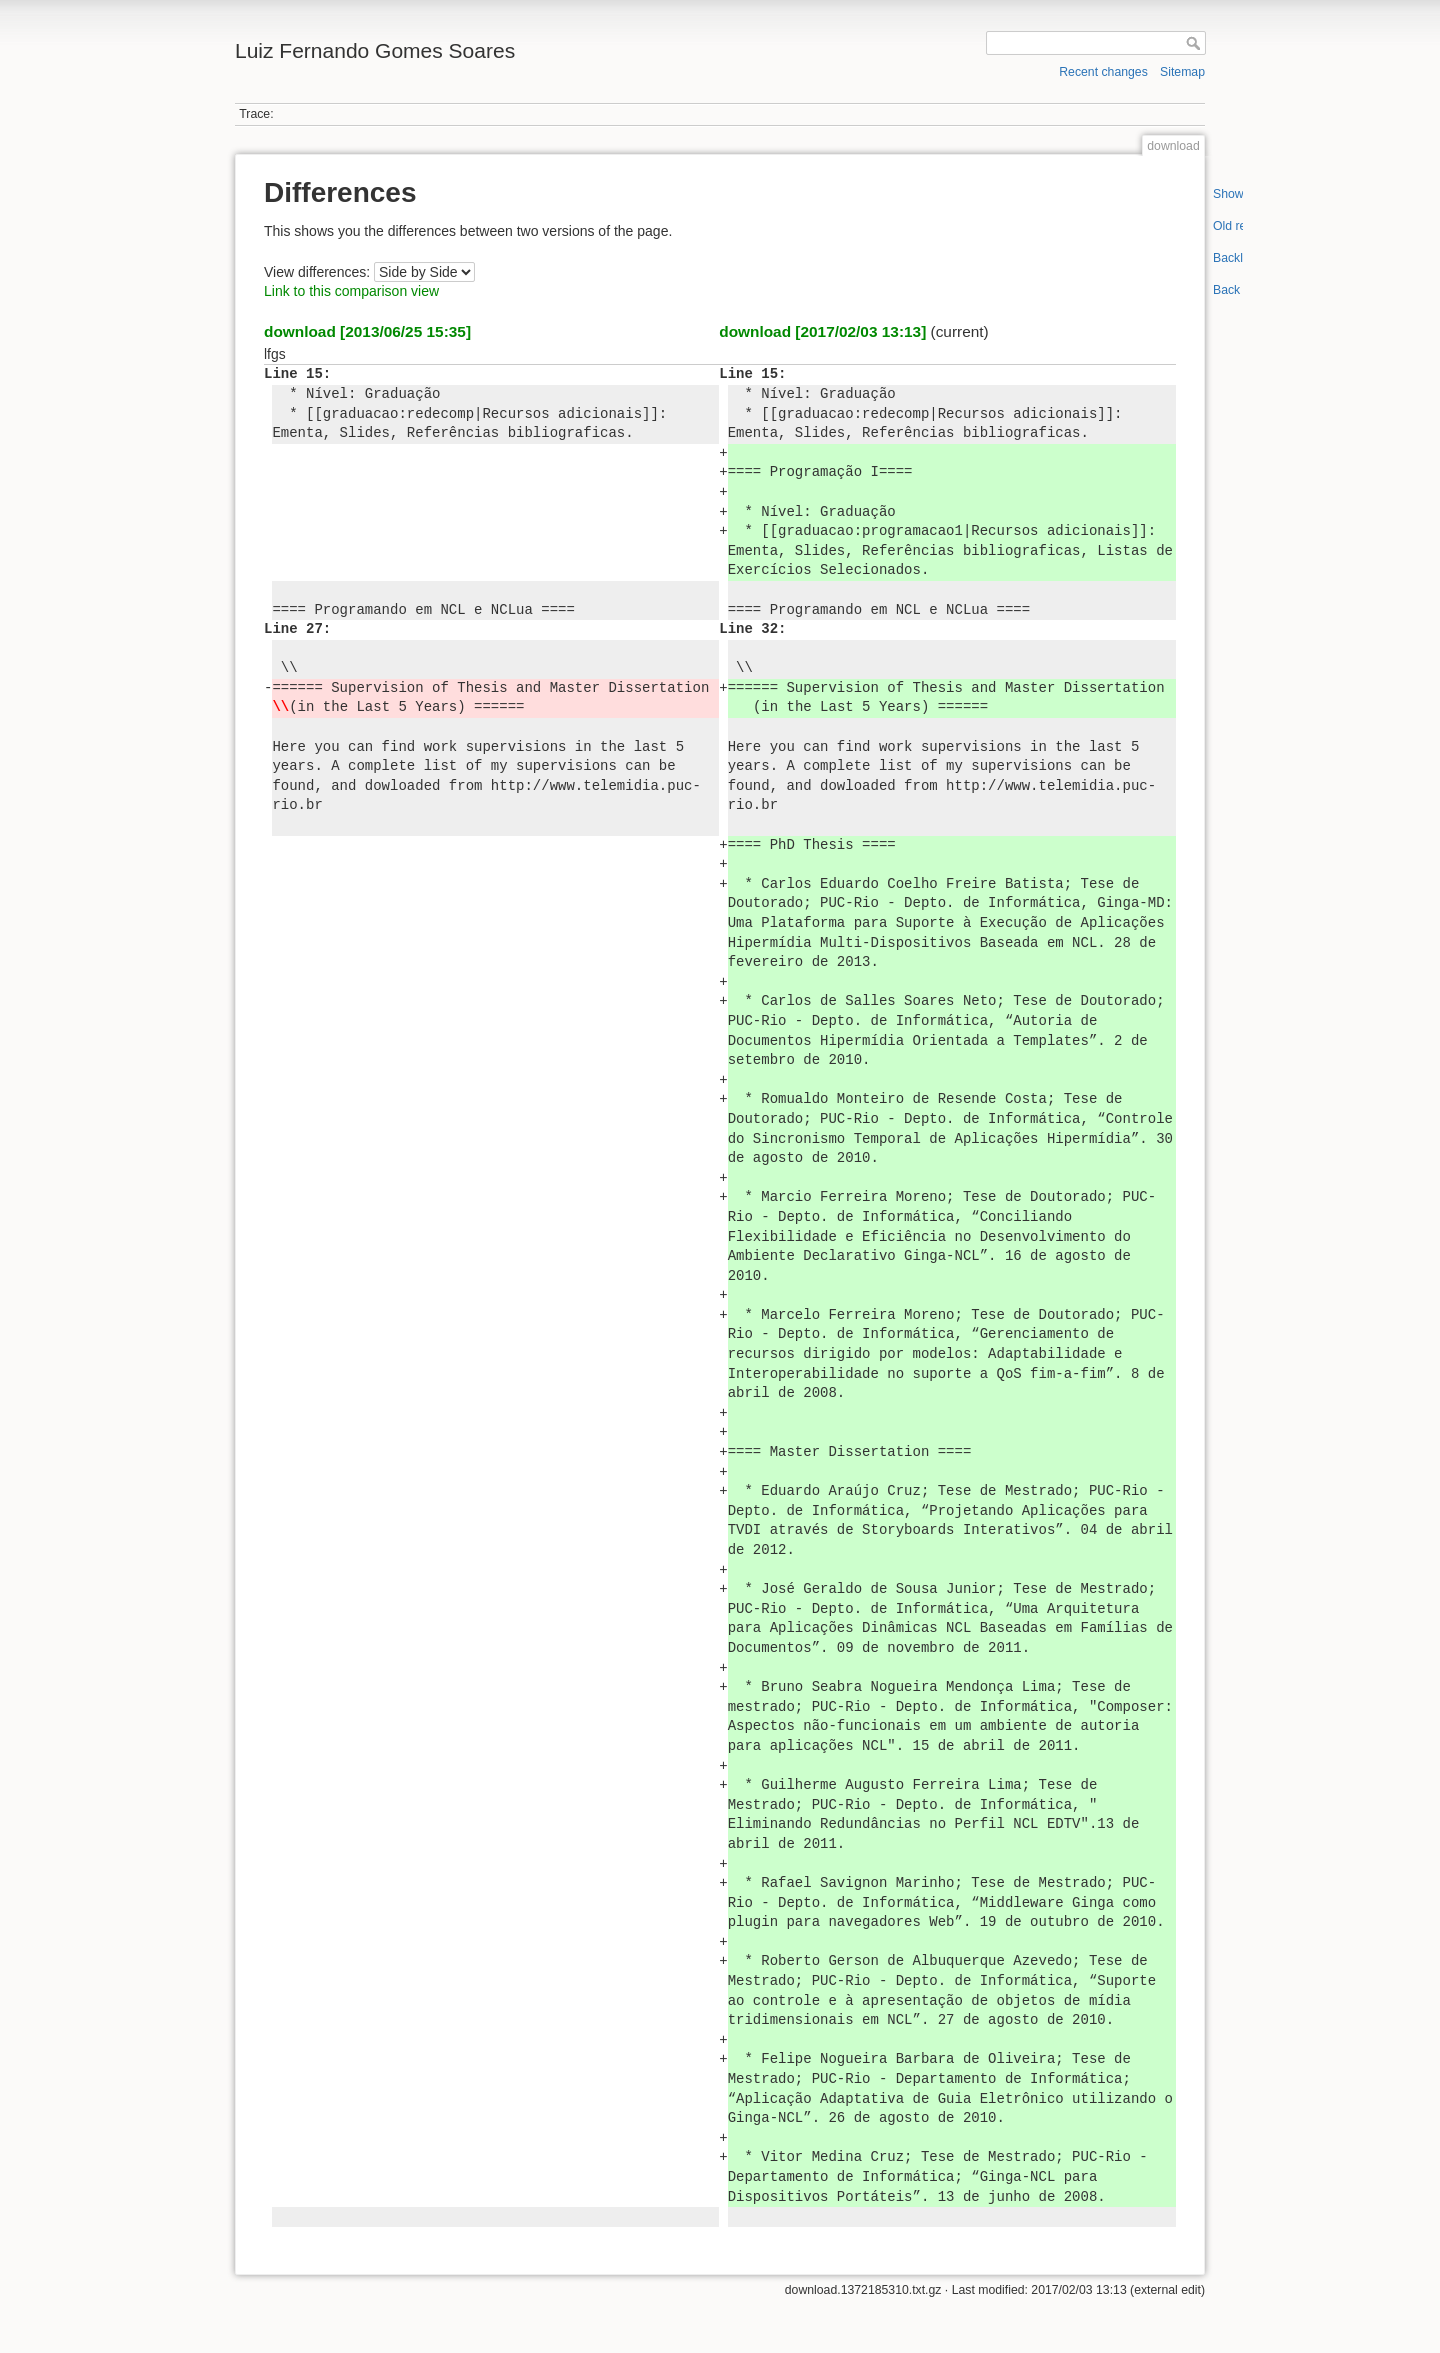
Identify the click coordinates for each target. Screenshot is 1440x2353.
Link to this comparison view (351, 291)
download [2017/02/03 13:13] (822, 331)
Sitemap (1182, 72)
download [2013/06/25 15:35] (367, 331)
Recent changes (1103, 72)
